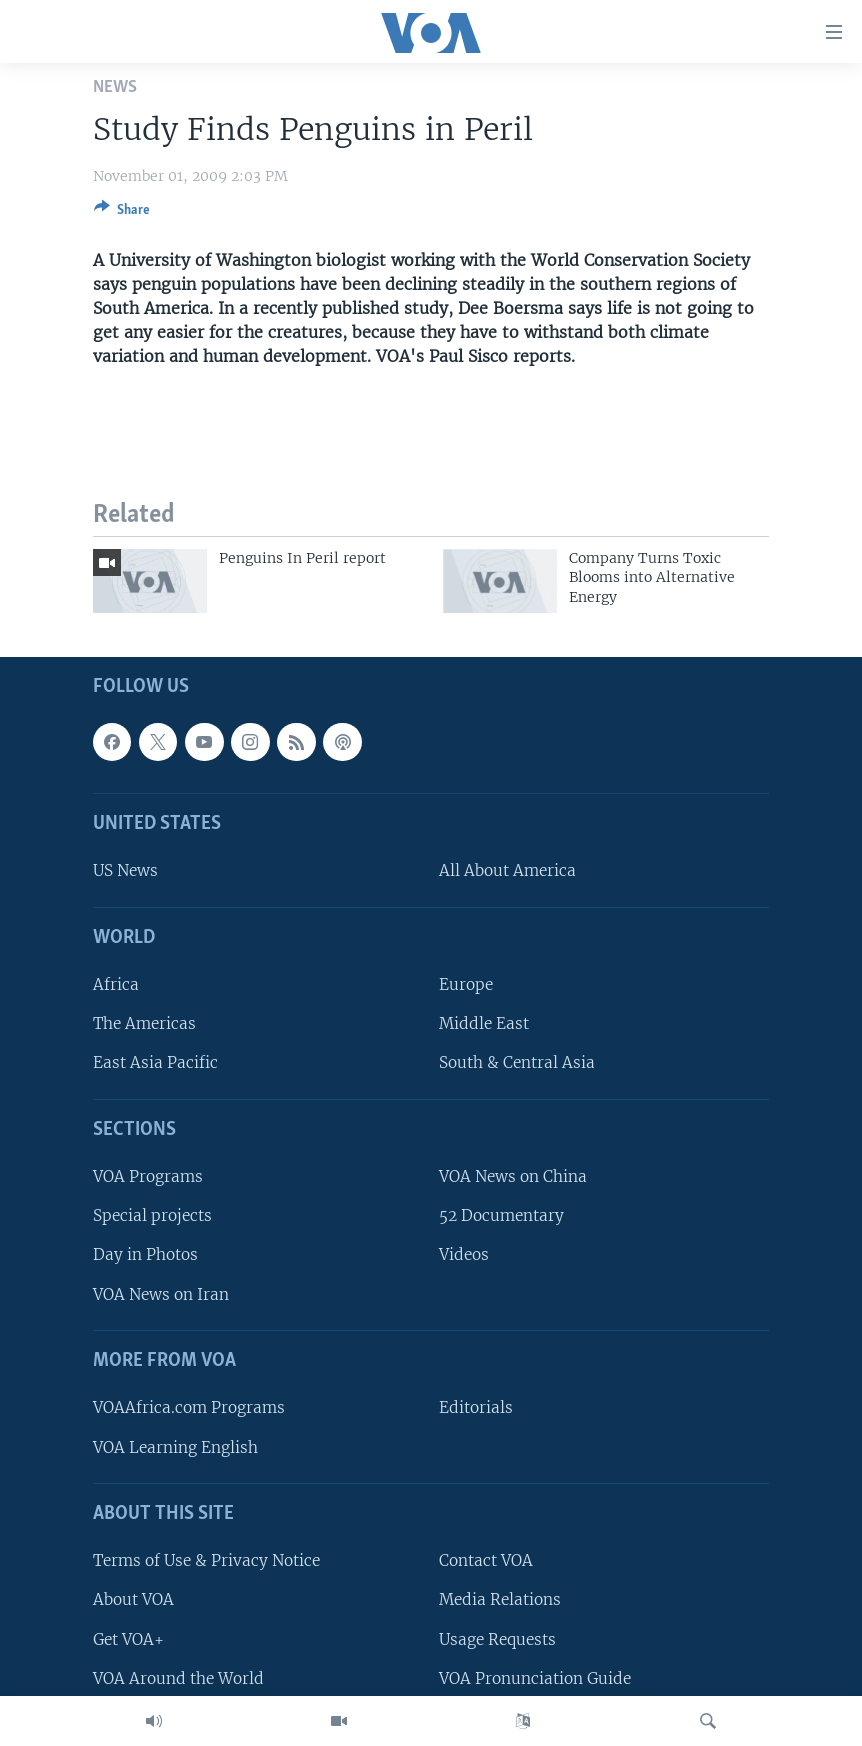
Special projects (152, 1215)
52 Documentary (501, 1215)
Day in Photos (145, 1254)
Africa (116, 984)
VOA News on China (513, 1176)
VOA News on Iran (161, 1294)
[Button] (122, 213)
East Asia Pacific (155, 1062)
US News (125, 870)
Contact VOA (486, 1560)
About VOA (133, 1599)
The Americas (144, 1023)
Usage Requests (497, 1638)
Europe (466, 984)
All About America (507, 870)
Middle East (484, 1023)
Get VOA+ (128, 1638)
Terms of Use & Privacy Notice (206, 1560)
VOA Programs (148, 1176)
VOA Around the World (178, 1678)
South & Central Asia (517, 1062)
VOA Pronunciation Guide (535, 1678)
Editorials (476, 1407)
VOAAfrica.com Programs (189, 1407)
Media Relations (500, 1599)
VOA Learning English (175, 1446)
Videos (464, 1254)
